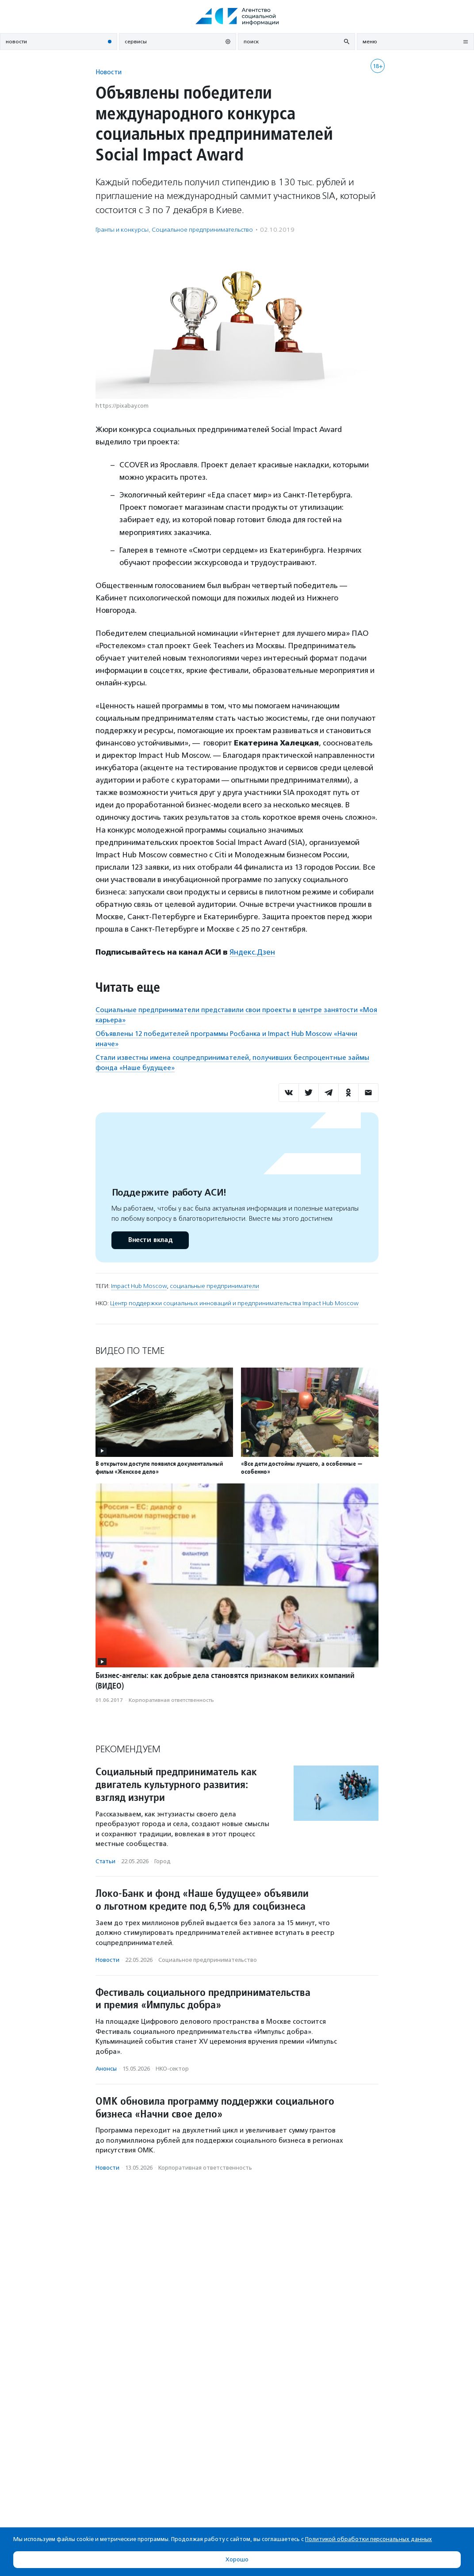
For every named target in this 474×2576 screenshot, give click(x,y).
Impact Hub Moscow (139, 1286)
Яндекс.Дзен (252, 952)
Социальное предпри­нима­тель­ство (202, 229)
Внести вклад (150, 1240)
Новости (109, 72)
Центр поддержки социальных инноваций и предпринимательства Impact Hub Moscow (234, 1303)
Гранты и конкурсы (122, 229)
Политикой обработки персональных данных (368, 2539)
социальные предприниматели (214, 1286)
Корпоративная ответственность (171, 1700)
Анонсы (106, 2068)
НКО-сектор (172, 2068)
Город (162, 1861)
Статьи (105, 1861)
